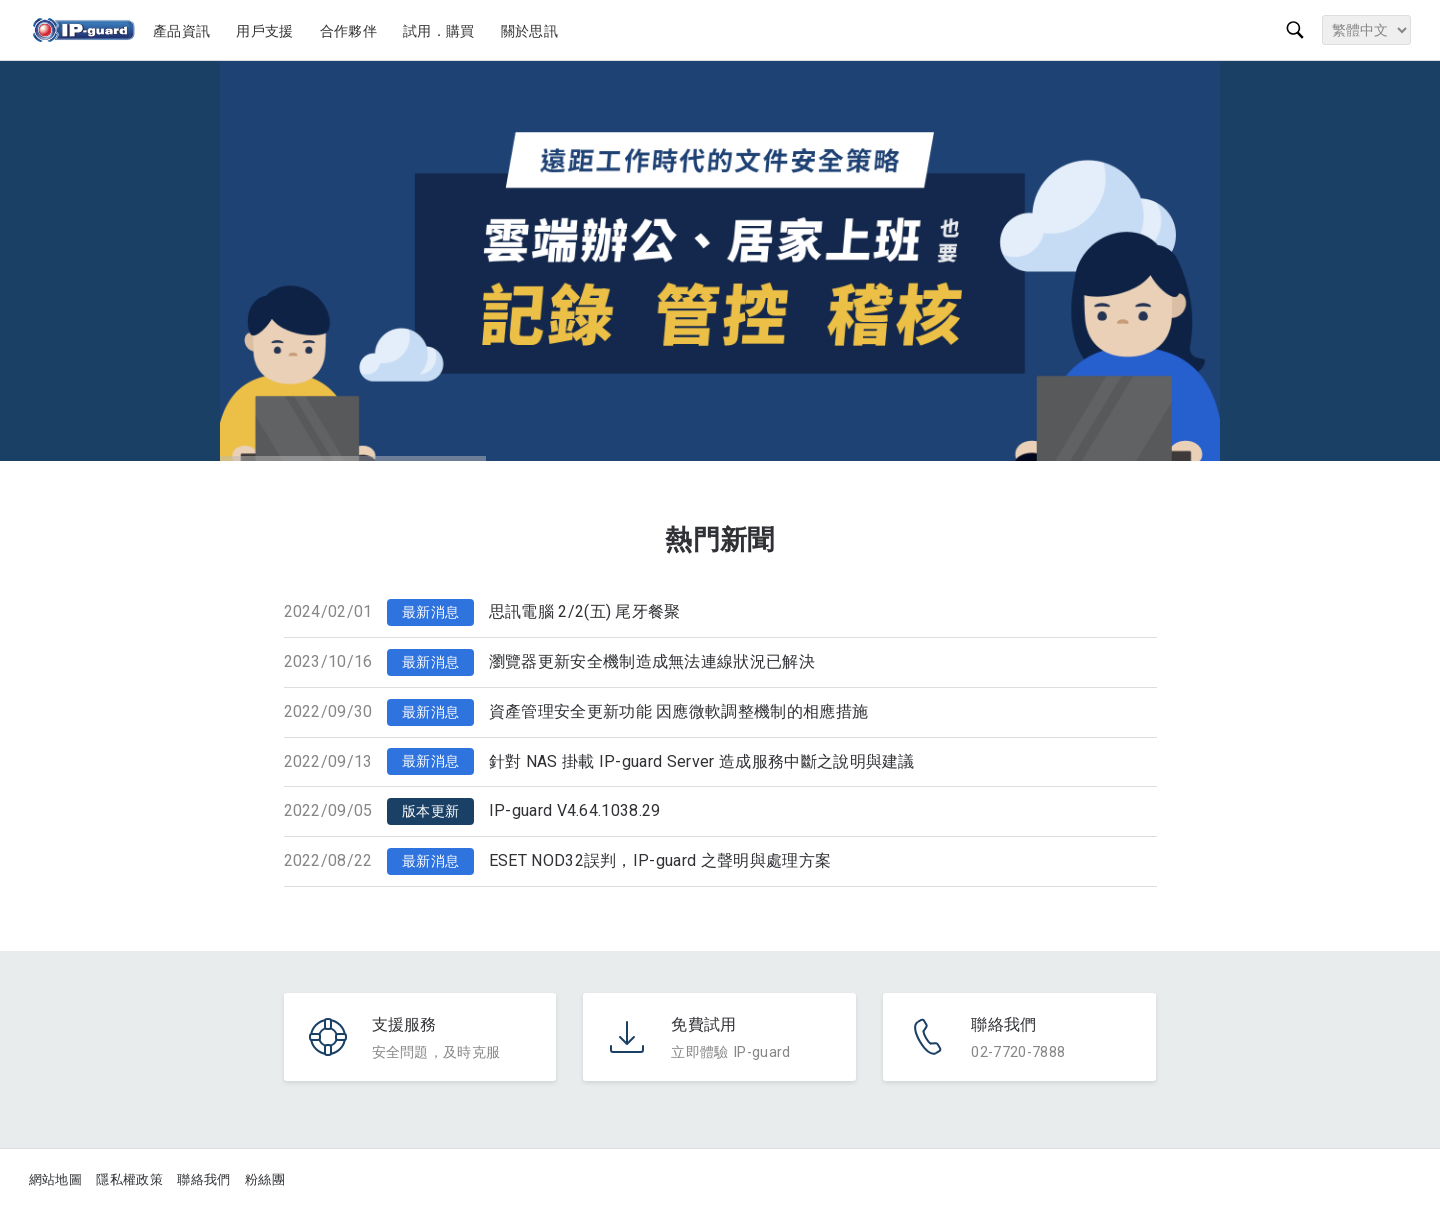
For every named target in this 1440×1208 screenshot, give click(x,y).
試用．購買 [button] (442, 31)
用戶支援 (267, 31)
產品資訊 (184, 31)
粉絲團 (265, 1179)
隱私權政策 (129, 1179)
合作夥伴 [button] (351, 31)
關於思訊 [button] (532, 31)
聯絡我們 (203, 1179)
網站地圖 (55, 1179)
